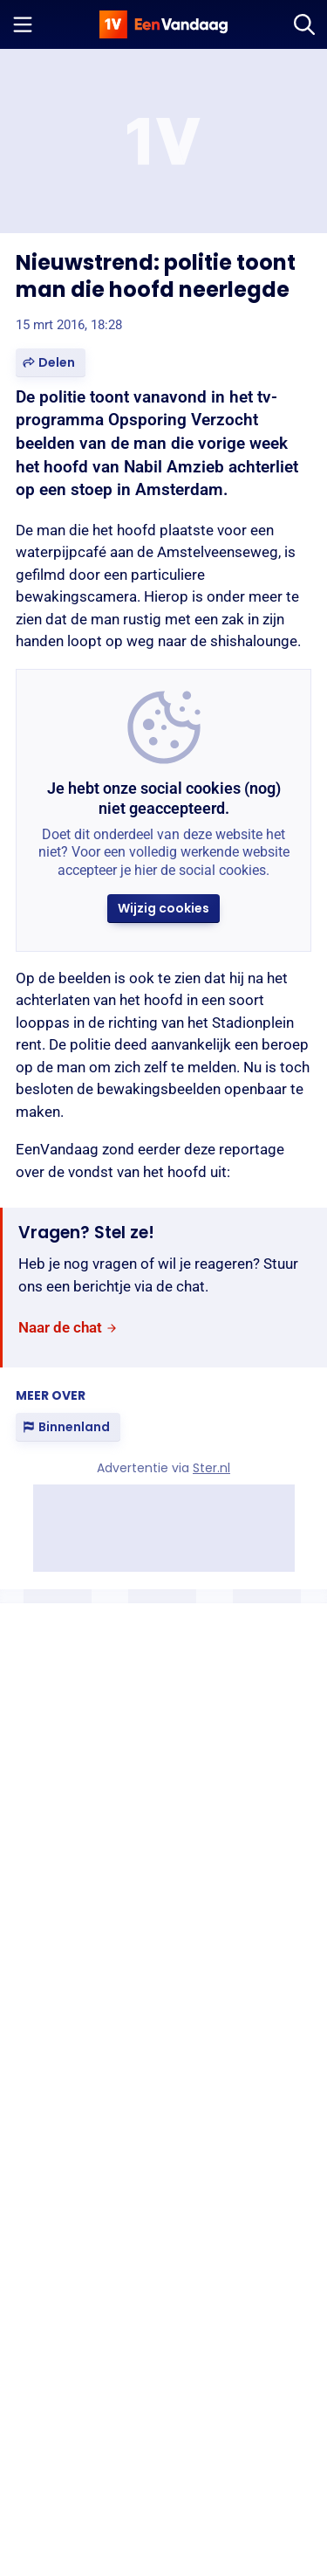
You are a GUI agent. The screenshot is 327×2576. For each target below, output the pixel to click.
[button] (50, 362)
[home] (163, 24)
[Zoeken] (304, 24)
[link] (68, 1327)
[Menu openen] (22, 24)
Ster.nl (211, 1468)
